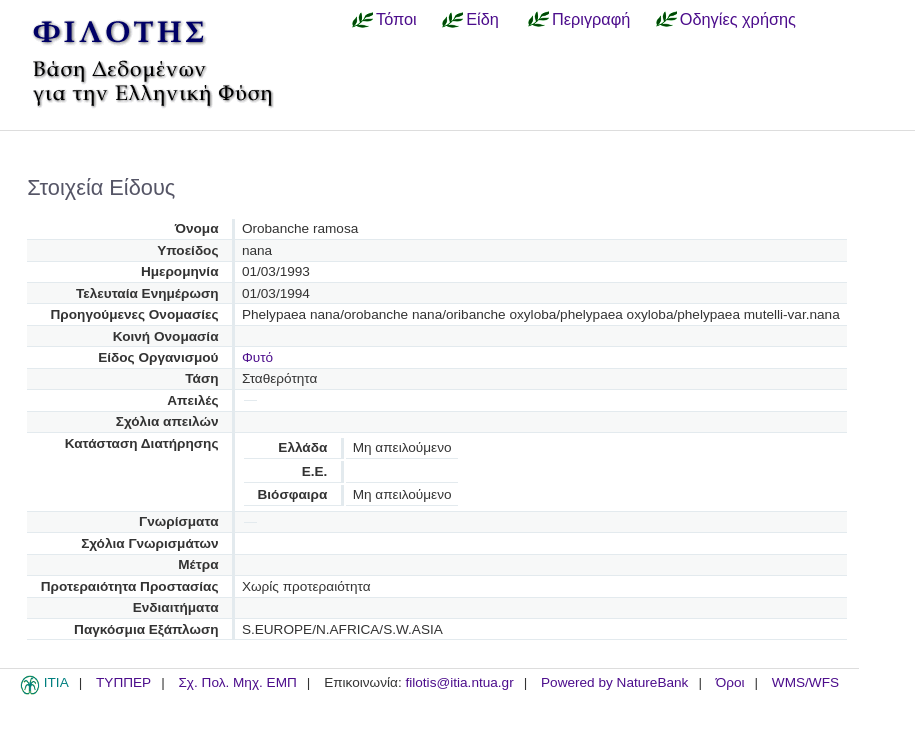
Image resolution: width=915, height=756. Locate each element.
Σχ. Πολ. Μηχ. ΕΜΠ (237, 682)
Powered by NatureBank (614, 682)
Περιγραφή (591, 19)
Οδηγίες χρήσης (738, 19)
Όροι (730, 682)
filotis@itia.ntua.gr (459, 682)
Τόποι (396, 19)
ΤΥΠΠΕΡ (123, 682)
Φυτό (257, 357)
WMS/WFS (805, 682)
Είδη (482, 19)
